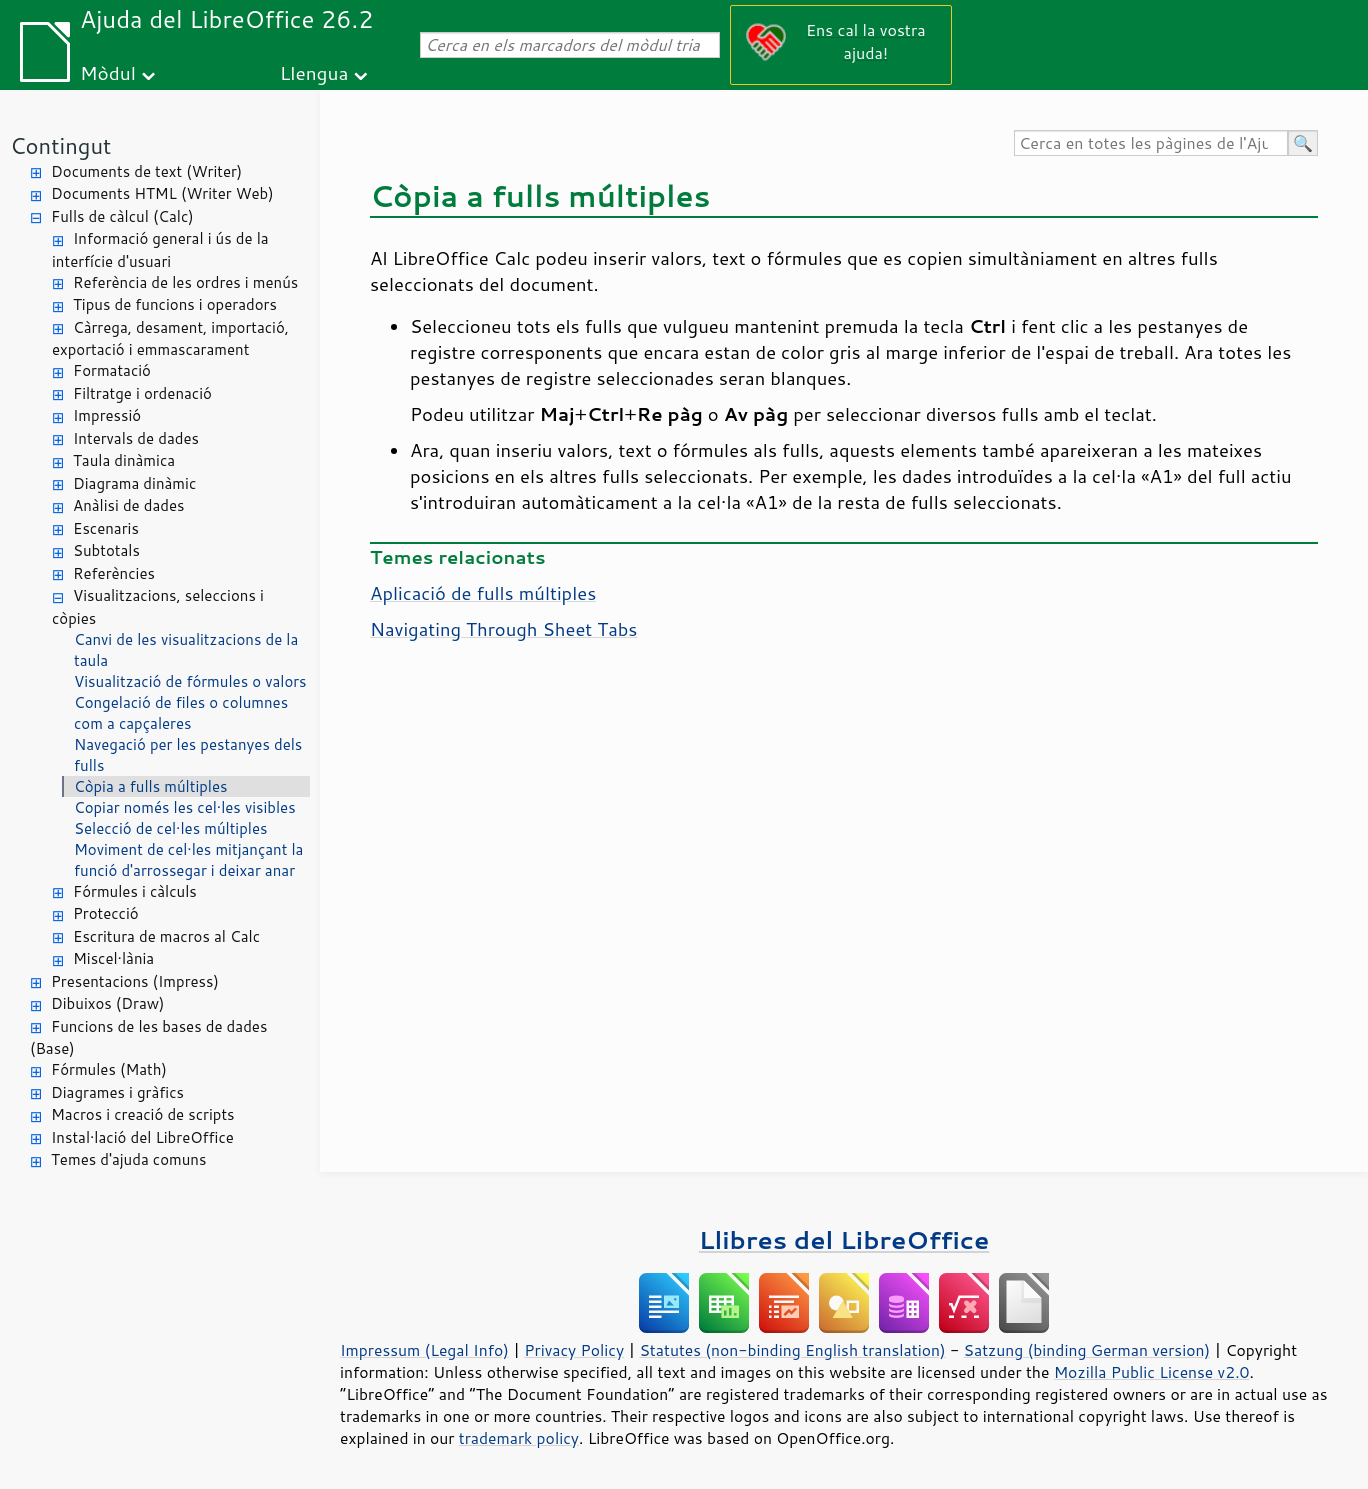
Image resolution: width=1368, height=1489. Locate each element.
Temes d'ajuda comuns (128, 1159)
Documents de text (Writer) (146, 171)
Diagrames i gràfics (117, 1092)
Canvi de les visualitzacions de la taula (186, 650)
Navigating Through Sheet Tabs (503, 629)
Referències (114, 573)
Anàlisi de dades (129, 505)
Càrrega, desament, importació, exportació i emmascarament (170, 339)
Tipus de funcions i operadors (175, 304)
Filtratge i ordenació (142, 393)
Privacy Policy (574, 1350)
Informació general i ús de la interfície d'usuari (160, 250)
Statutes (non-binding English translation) (792, 1350)
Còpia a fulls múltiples (150, 786)
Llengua (314, 72)
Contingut (60, 145)
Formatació (112, 370)
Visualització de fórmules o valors (190, 681)
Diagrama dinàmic (134, 483)
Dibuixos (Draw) (107, 1003)
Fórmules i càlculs (135, 891)
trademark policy (519, 1438)
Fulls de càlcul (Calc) (122, 216)
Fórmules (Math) (109, 1069)
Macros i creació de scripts (143, 1114)
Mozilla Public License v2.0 (1152, 1372)
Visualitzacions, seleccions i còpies (158, 607)
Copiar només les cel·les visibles (185, 807)
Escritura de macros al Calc (166, 936)
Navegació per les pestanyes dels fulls (188, 755)
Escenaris (106, 528)
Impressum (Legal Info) (424, 1350)
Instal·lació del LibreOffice (142, 1137)
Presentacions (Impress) (135, 981)
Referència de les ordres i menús (185, 282)
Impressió (107, 415)
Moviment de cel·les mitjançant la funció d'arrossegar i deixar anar (188, 860)
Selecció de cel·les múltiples (170, 828)
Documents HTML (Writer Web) (162, 193)
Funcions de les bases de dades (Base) (148, 1038)
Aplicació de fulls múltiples (483, 593)
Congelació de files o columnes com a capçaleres (181, 713)
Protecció (106, 913)
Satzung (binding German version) (1087, 1350)
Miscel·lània (113, 958)
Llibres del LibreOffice (844, 1239)
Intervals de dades (136, 438)
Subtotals (106, 550)
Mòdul (108, 72)
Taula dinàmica (124, 460)
